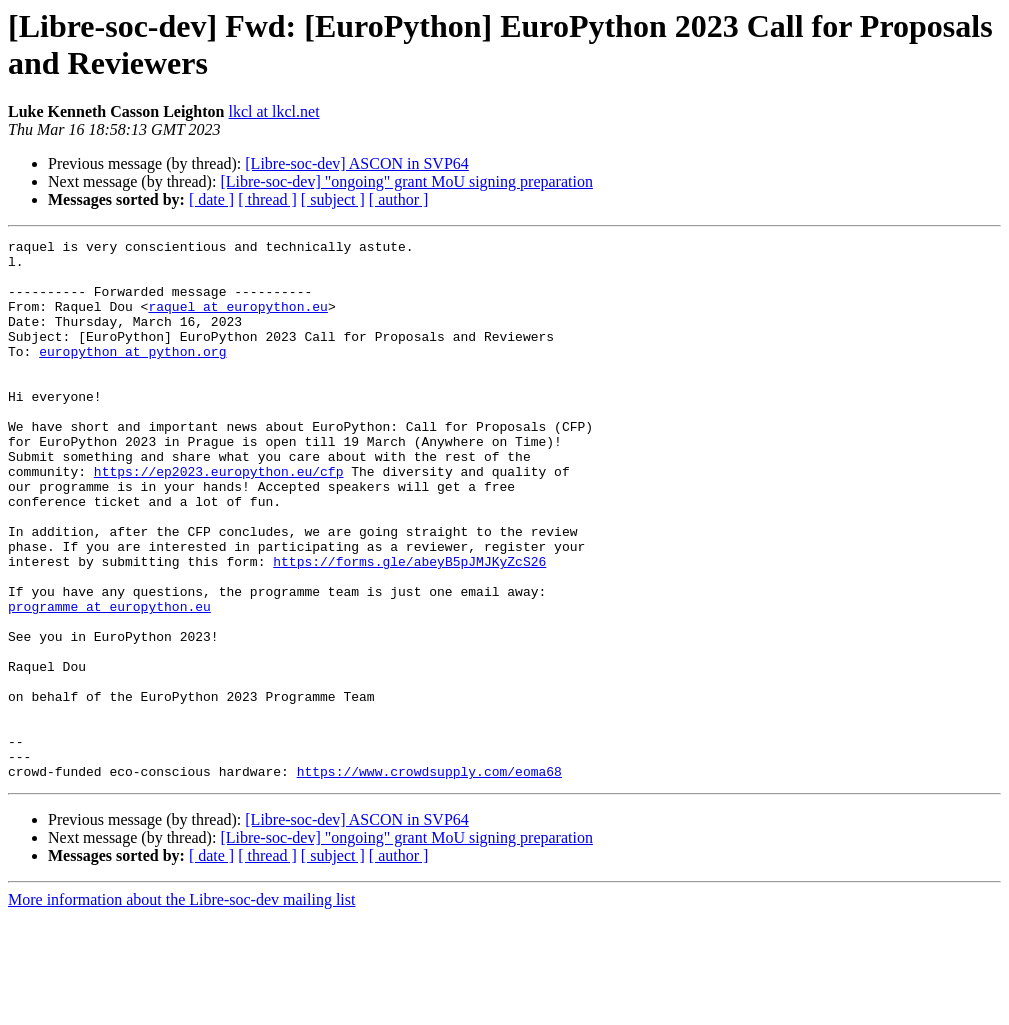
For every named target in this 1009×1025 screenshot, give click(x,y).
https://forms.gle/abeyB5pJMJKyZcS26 (409, 627)
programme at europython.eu (109, 681)
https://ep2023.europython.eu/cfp (219, 519)
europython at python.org (132, 375)
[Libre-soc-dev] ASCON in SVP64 (357, 163)
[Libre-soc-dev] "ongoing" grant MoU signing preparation (406, 181)
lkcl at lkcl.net (274, 111)
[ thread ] (267, 199)
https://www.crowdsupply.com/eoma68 (429, 879)
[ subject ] (333, 199)
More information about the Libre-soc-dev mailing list (181, 1007)
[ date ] (211, 199)
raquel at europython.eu (237, 321)
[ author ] (399, 199)
